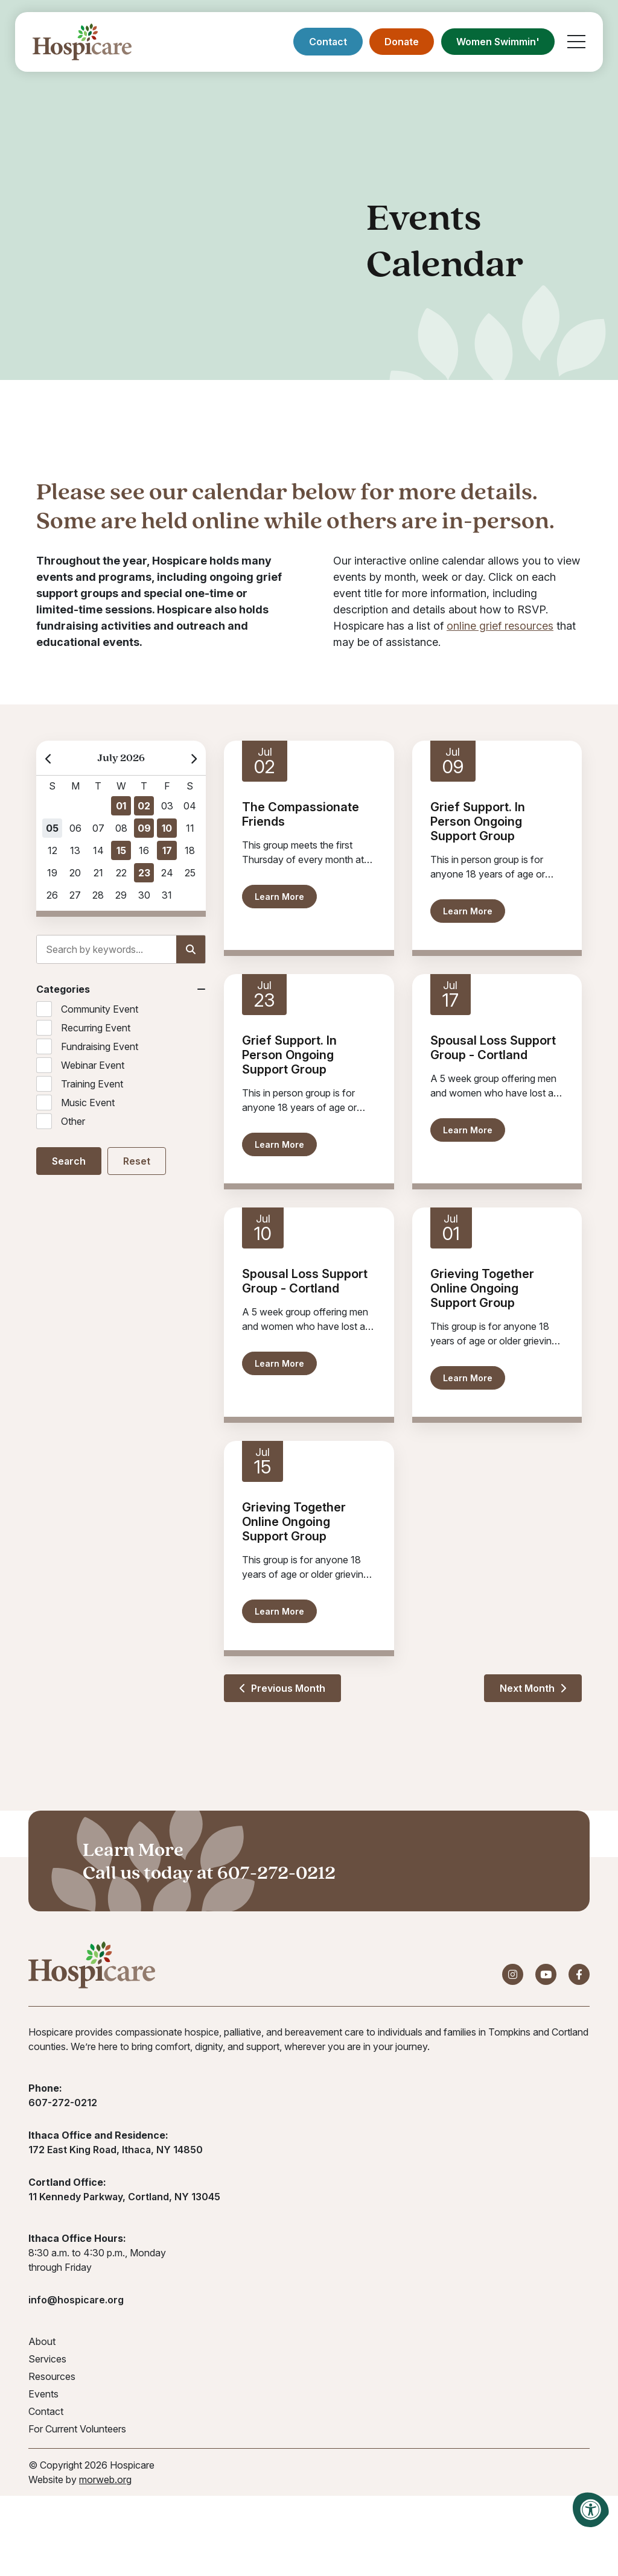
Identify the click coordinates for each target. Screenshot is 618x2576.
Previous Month (282, 1688)
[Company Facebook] (579, 1975)
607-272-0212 (276, 1872)
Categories (63, 989)
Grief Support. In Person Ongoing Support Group (477, 821)
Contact (327, 42)
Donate (401, 42)
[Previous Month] (48, 758)
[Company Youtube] (545, 1975)
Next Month (533, 1688)
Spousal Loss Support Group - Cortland (493, 1047)
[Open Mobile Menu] (576, 42)
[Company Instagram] (512, 1975)
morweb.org (105, 2480)
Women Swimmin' (497, 42)
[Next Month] (193, 758)
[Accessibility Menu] (591, 2510)
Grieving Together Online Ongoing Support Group (482, 1288)
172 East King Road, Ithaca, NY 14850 (115, 2150)
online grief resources (500, 625)
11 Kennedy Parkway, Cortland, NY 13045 (124, 2197)
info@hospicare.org (76, 2300)
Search (69, 1161)
